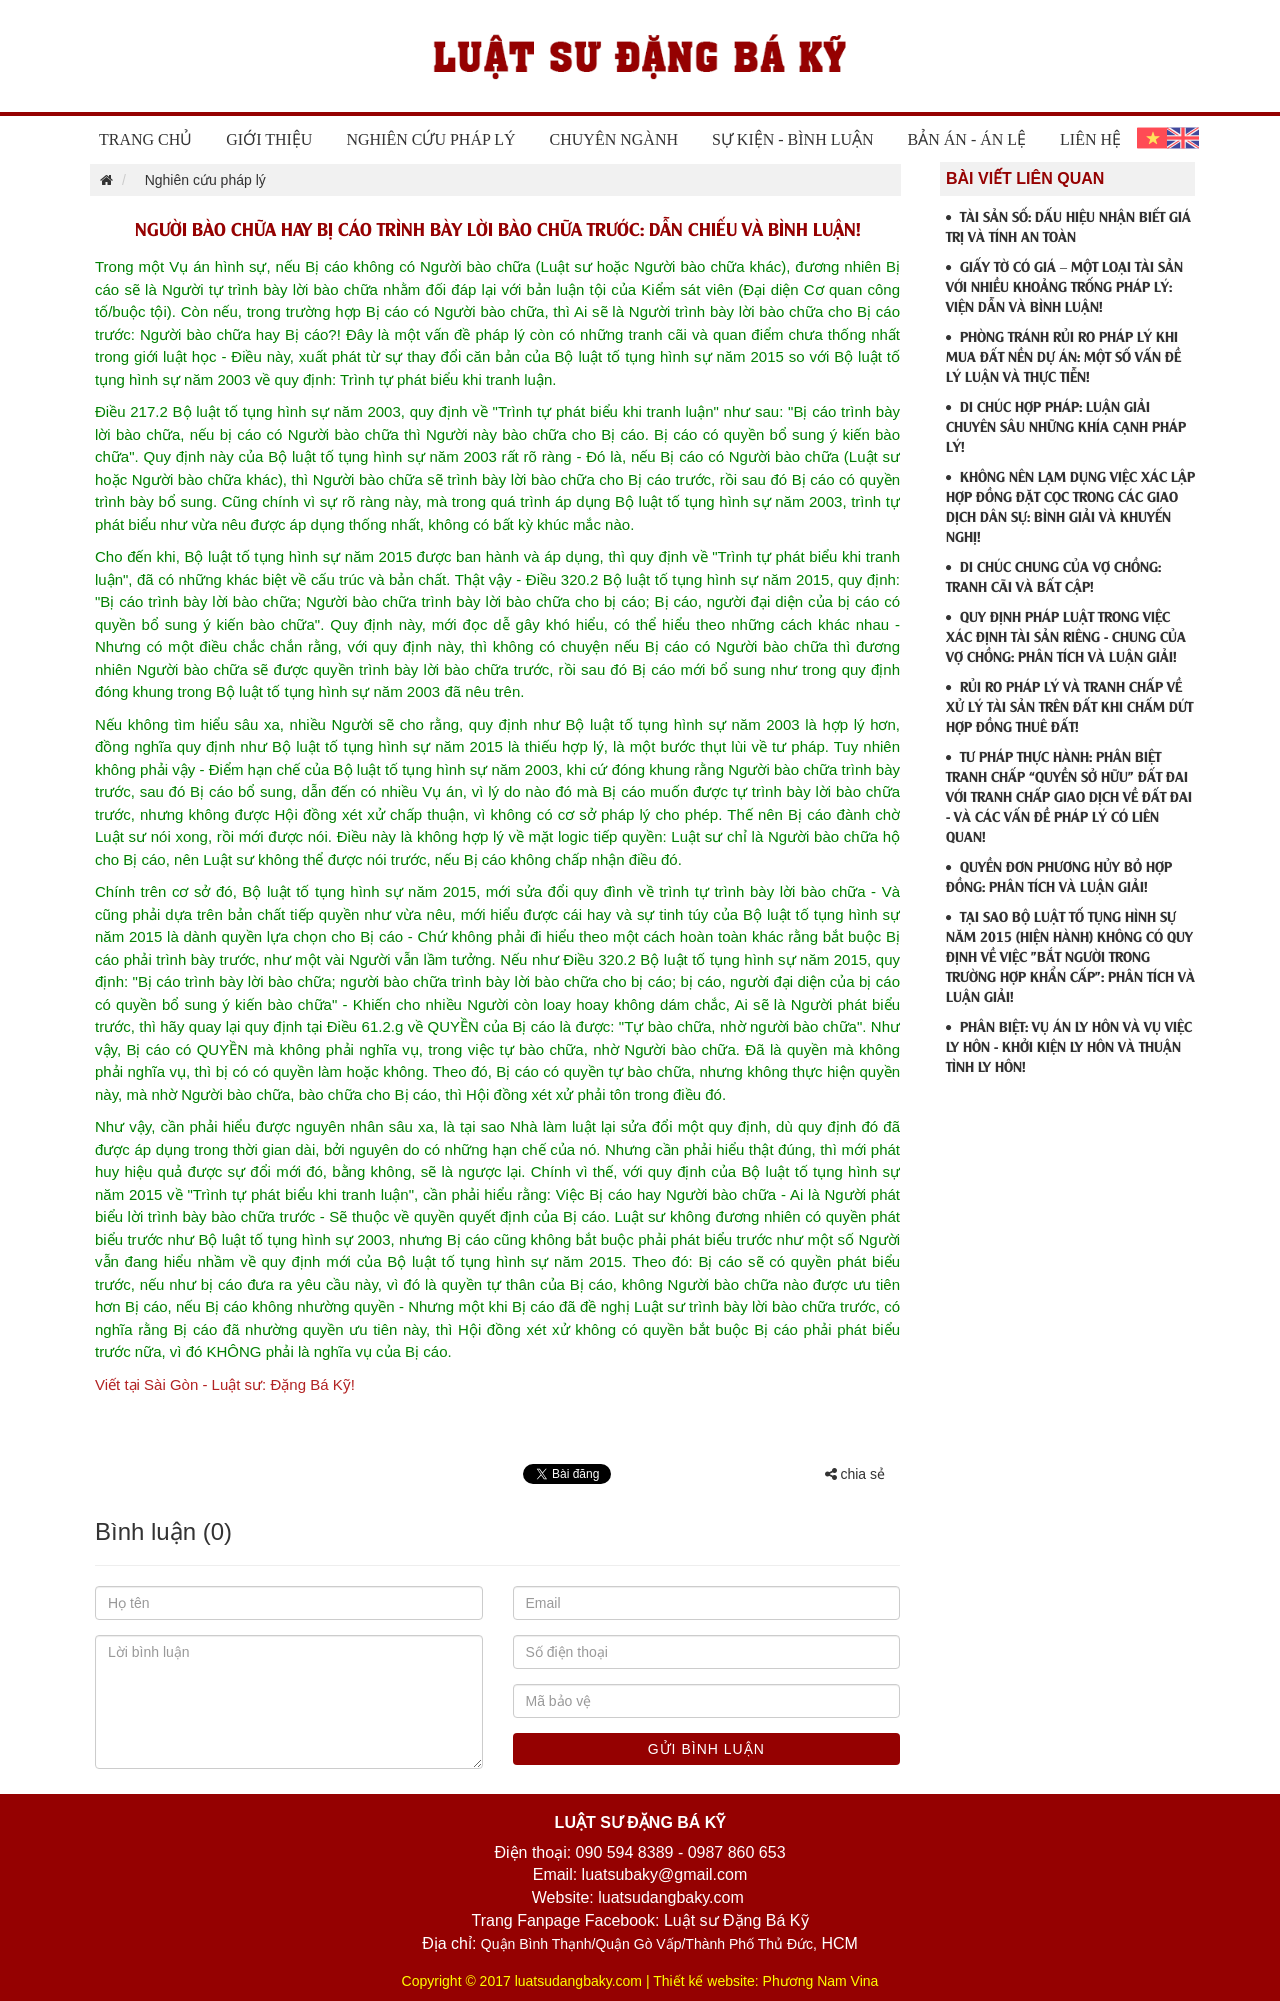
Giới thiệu (269, 139)
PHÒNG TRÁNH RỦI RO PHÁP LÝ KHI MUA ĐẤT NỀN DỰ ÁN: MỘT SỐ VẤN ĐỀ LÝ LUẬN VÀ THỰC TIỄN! (1063, 355)
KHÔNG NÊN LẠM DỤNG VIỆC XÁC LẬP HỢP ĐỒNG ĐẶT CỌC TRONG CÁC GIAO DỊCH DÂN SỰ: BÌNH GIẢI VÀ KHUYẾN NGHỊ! (1070, 505)
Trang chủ (145, 139)
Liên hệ (1090, 139)
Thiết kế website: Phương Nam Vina (765, 1981)
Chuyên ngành (614, 139)
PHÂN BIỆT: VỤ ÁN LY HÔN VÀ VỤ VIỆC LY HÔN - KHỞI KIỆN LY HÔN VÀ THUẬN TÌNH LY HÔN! (1069, 1045)
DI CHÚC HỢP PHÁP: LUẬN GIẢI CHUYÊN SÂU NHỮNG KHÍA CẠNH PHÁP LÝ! (1066, 425)
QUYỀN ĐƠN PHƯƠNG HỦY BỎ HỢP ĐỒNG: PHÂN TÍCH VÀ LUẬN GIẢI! (1059, 875)
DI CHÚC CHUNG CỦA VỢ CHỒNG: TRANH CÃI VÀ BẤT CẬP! (1053, 575)
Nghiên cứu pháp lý (430, 139)
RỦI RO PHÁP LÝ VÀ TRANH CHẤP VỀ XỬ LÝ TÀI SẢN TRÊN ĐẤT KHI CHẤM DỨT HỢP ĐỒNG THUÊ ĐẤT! (1069, 705)
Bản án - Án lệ (967, 139)
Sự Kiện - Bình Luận (793, 139)
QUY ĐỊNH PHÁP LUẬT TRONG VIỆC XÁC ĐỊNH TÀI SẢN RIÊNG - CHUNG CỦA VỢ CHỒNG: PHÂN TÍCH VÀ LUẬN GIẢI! (1066, 635)
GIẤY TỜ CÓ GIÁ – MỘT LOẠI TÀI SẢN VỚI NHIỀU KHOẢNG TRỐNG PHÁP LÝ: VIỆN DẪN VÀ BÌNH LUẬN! (1064, 285)
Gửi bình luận (706, 1749)
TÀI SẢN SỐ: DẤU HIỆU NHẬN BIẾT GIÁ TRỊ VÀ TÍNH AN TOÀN (1068, 225)
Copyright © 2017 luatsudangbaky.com (522, 1981)
